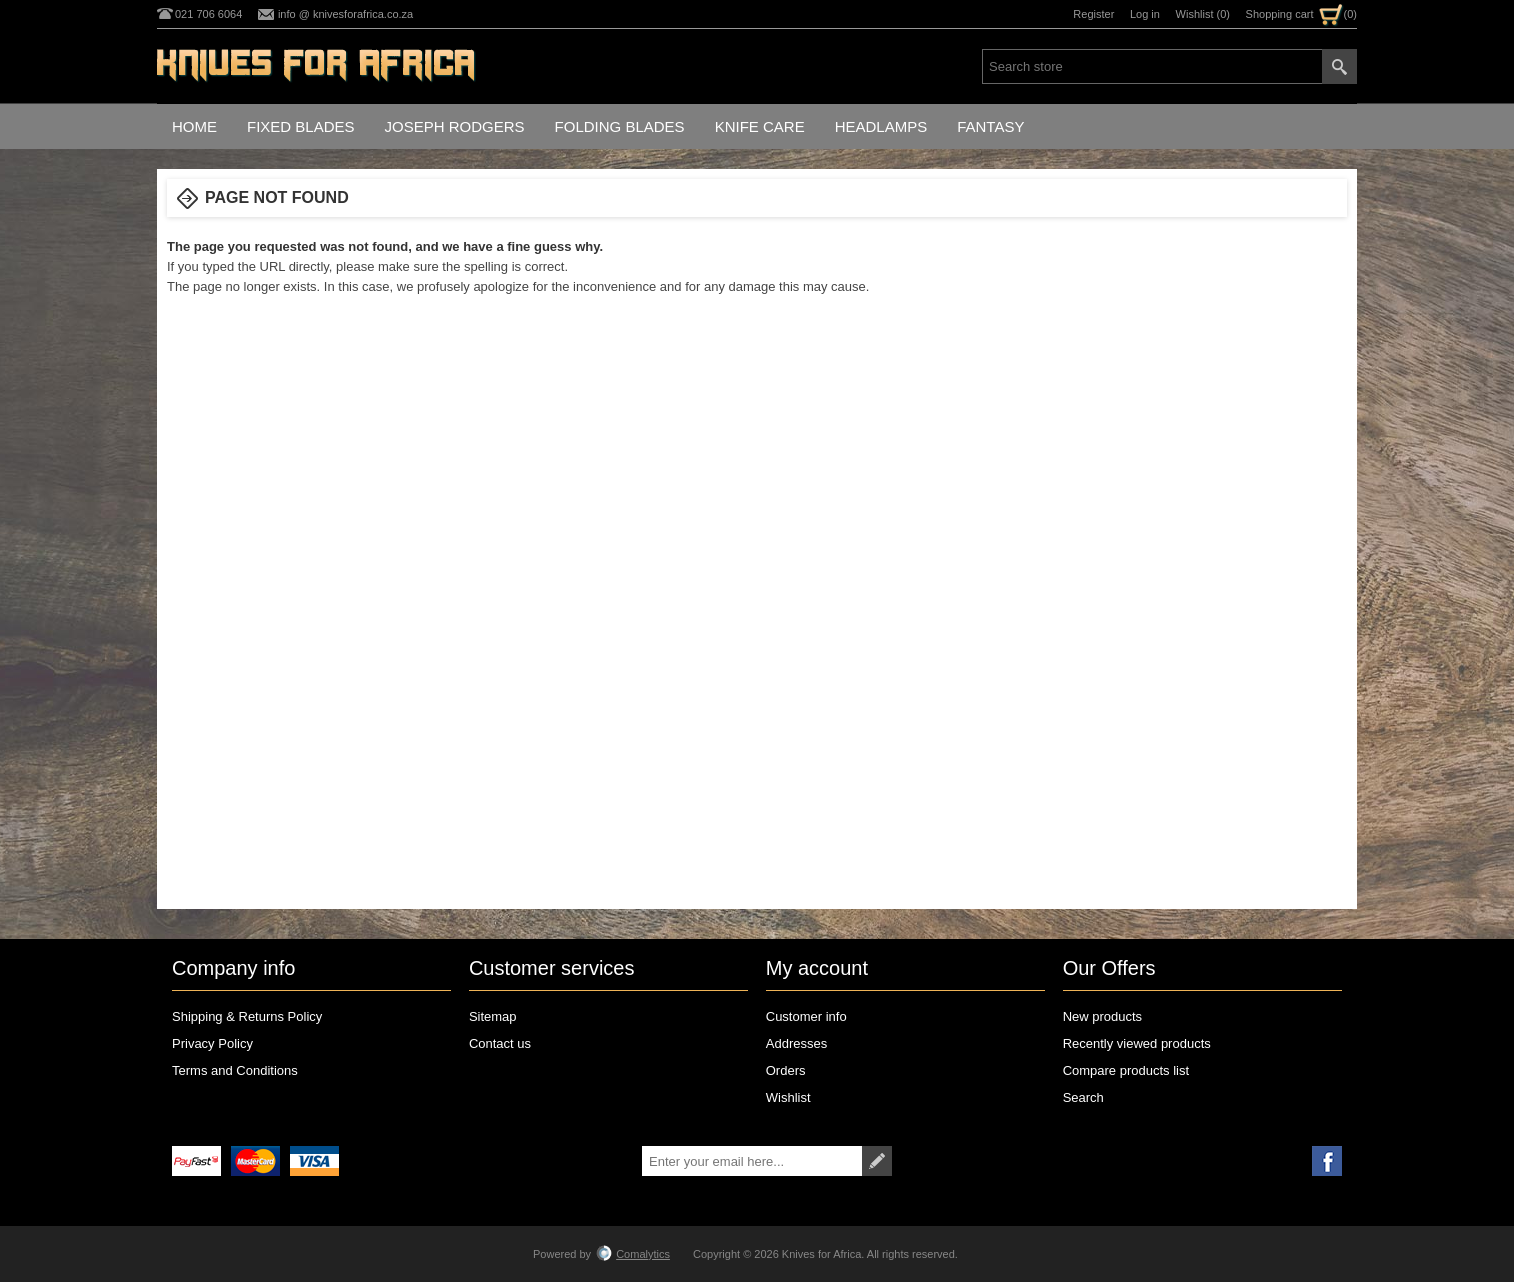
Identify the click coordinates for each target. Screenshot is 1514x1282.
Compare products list (1126, 1070)
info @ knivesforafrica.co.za (345, 14)
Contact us (500, 1043)
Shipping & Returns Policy (247, 1016)
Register (1093, 14)
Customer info (806, 1016)
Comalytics (633, 1254)
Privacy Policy (212, 1043)
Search (1083, 1097)
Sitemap (493, 1016)
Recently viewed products (1137, 1043)
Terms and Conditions (235, 1070)
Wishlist (788, 1097)
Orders (786, 1070)
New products (1102, 1016)
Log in (1145, 14)
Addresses (796, 1043)
